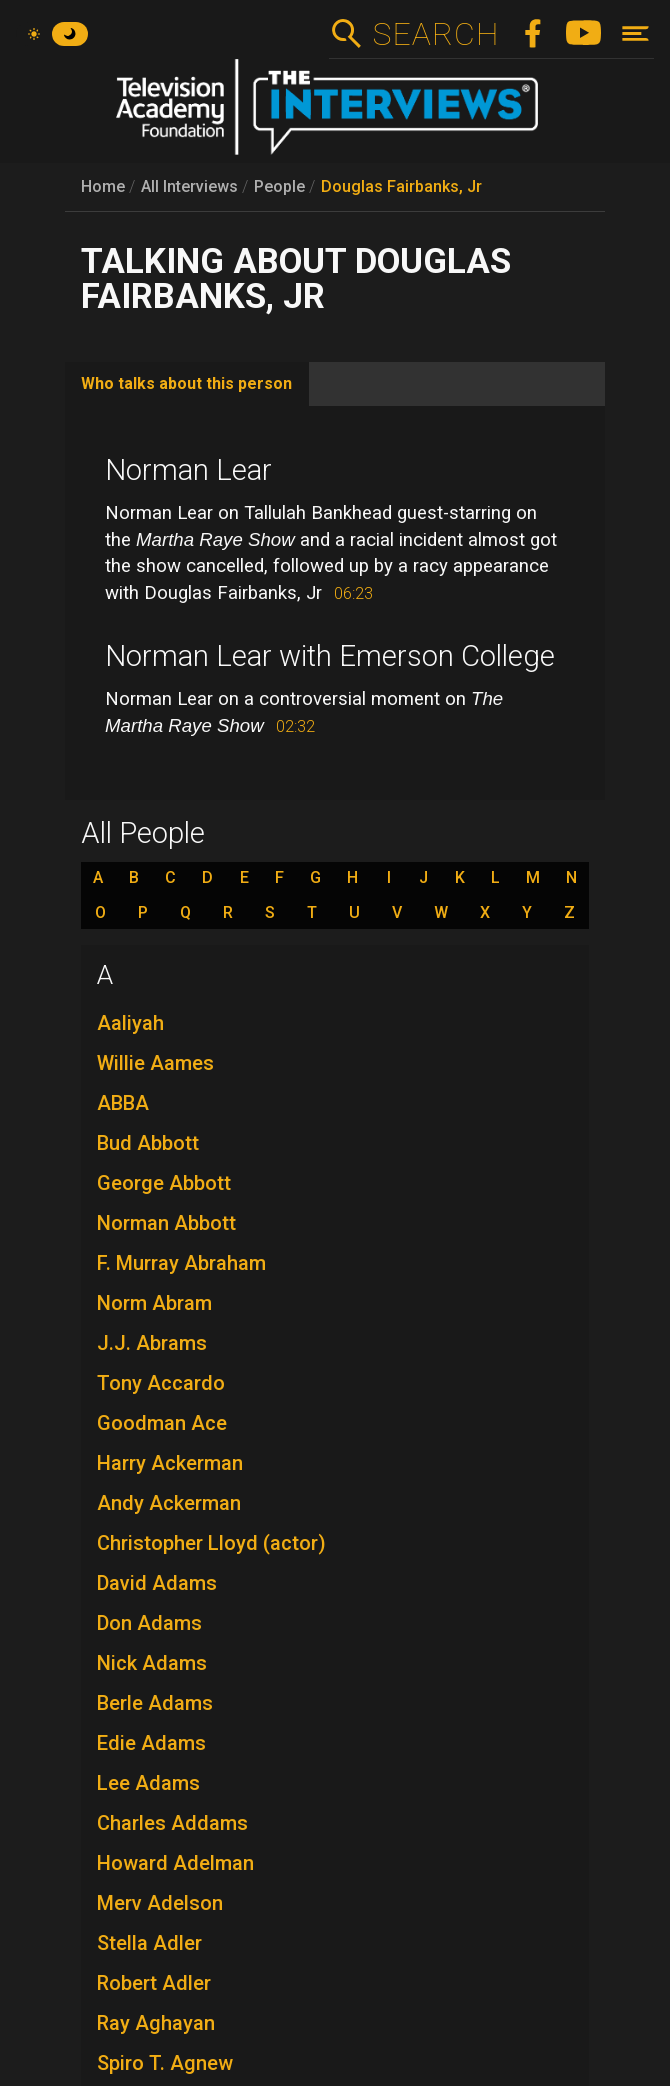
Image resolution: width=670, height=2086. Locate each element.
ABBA (123, 1103)
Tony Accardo (161, 1383)
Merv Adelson (160, 1903)
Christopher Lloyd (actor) (211, 1543)
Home (103, 186)
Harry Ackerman (170, 1463)
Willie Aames (155, 1063)
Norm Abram (154, 1303)
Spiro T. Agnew (165, 2063)
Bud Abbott (148, 1143)
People (279, 186)
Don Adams (149, 1623)
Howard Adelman (175, 1863)
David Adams (157, 1583)
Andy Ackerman (169, 1503)
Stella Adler (149, 1943)
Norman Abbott (166, 1223)
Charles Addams (172, 1823)
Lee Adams (148, 1783)
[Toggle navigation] (635, 33)
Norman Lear (188, 470)
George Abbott (164, 1183)
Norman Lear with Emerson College (330, 656)
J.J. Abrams (152, 1343)
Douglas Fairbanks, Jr (401, 186)
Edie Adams (151, 1743)
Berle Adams (155, 1703)
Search (435, 34)
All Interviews (189, 186)
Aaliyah (130, 1023)
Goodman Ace (162, 1423)
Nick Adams (152, 1663)
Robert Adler (154, 1983)
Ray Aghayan (156, 2023)
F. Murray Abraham (181, 1263)
